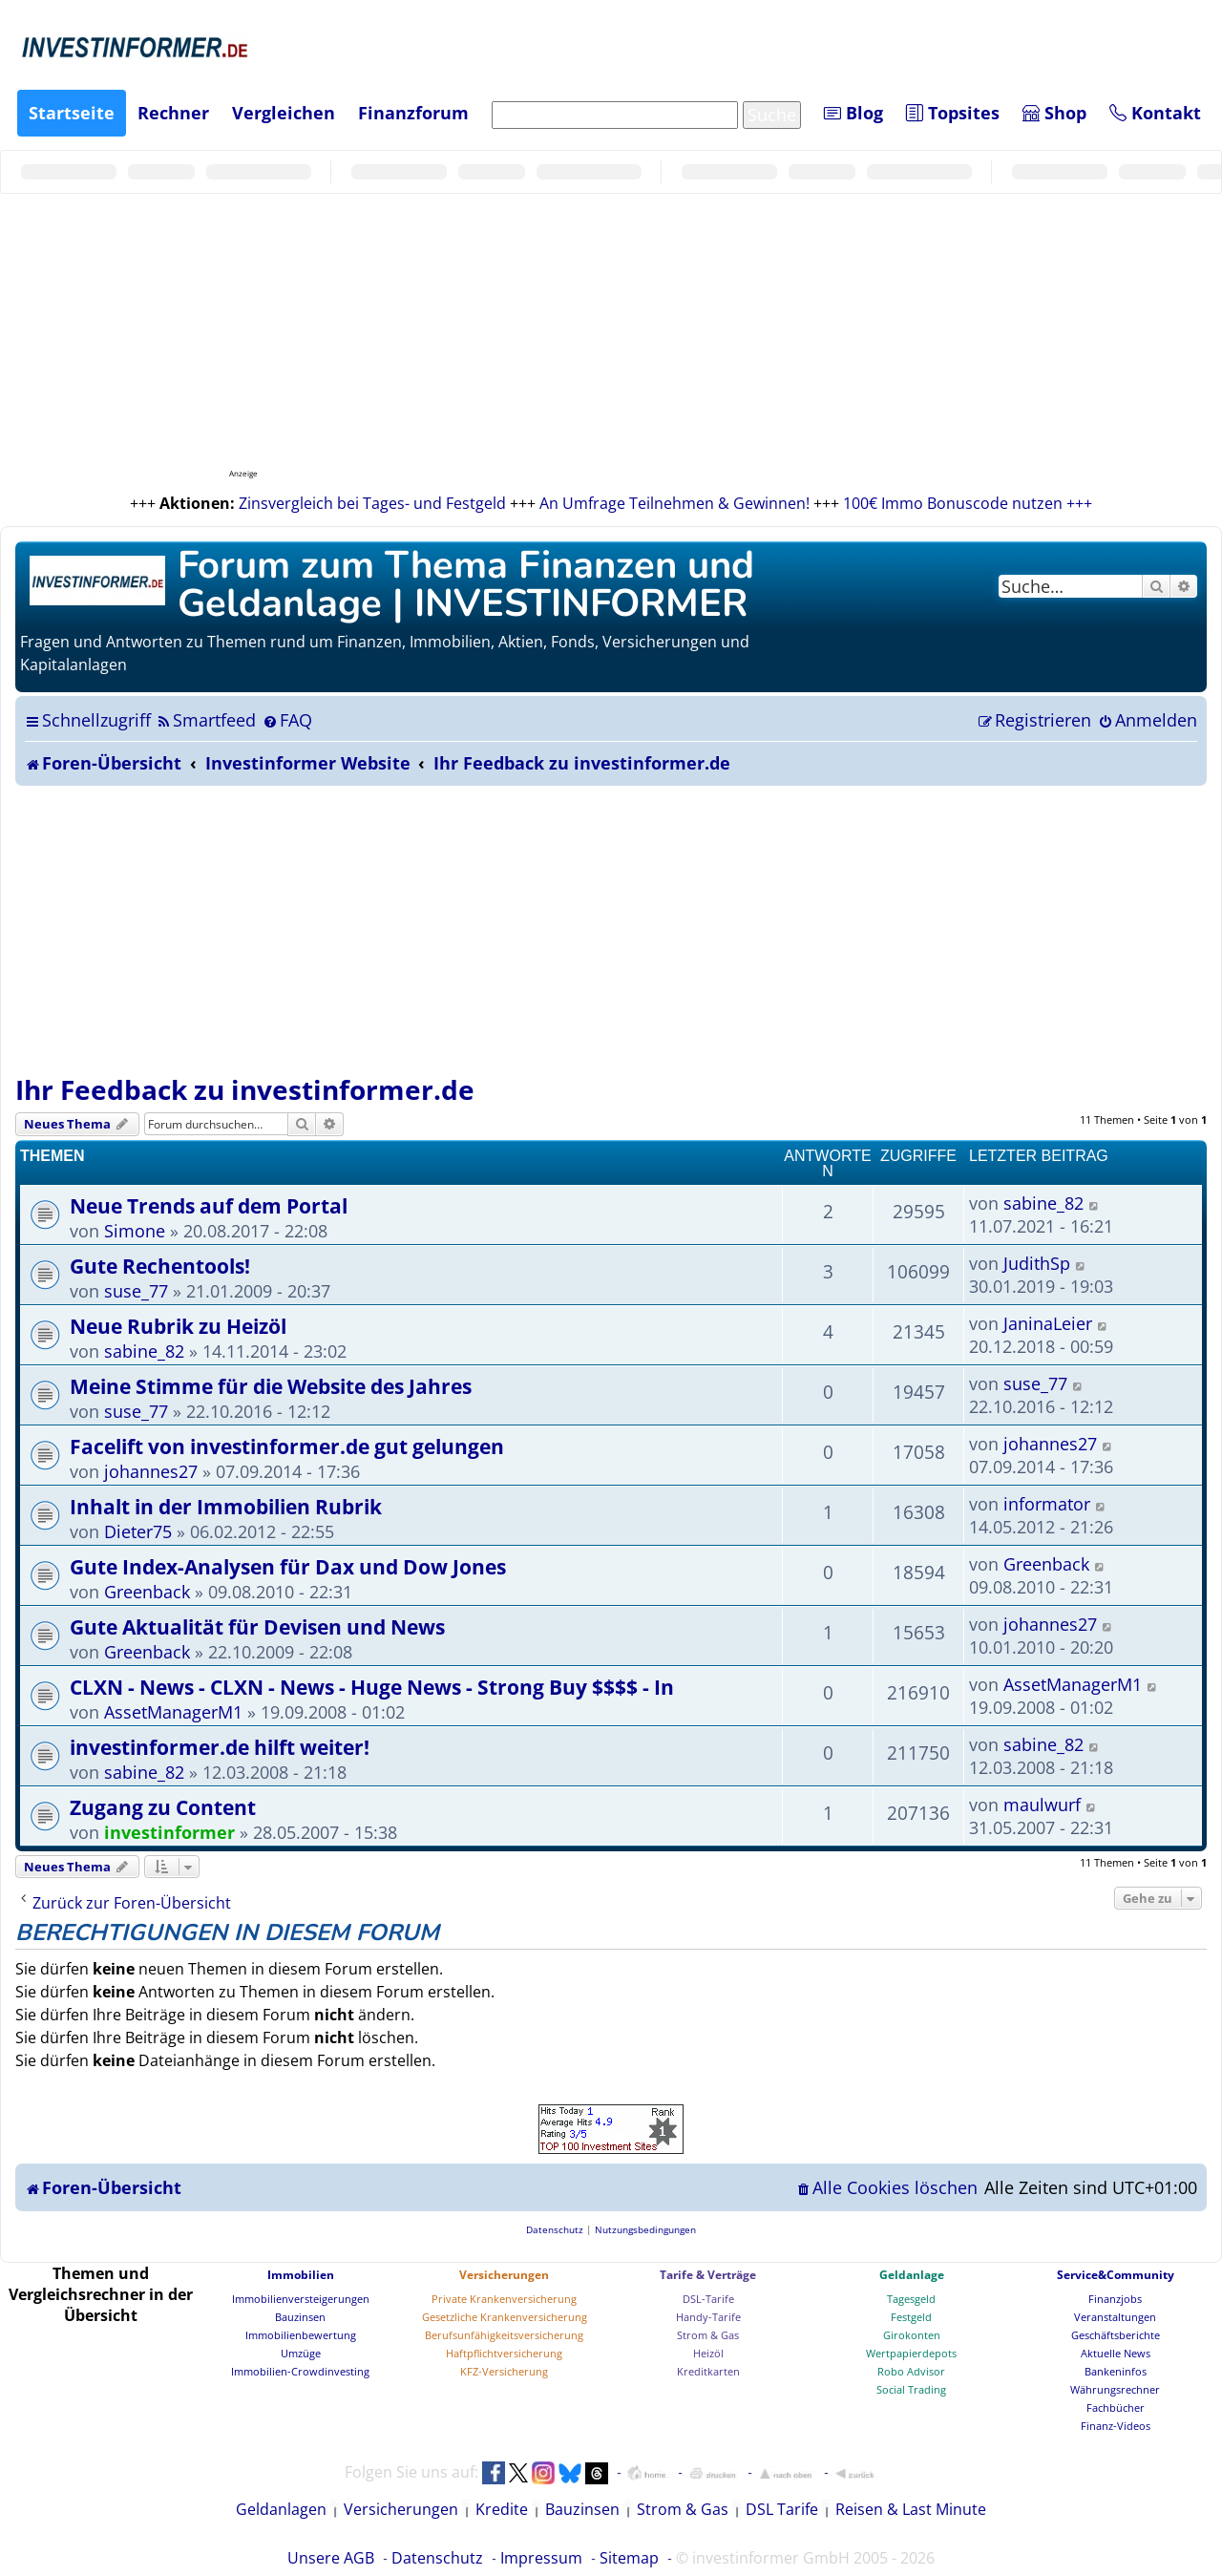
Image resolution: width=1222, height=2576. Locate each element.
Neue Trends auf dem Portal (209, 1205)
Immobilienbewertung (300, 2335)
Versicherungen (504, 2275)
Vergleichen (283, 112)
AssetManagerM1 (173, 1711)
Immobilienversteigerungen (300, 2298)
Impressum (541, 2557)
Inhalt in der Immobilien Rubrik (226, 1506)
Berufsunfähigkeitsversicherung (504, 2335)
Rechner (173, 112)
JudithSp (1036, 1263)
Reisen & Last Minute (910, 2509)
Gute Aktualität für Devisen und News (257, 1626)
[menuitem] (206, 719)
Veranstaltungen (1115, 2317)
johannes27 (151, 1471)
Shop (1054, 112)
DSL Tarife (782, 2509)
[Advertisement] (611, 929)
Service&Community (1115, 2275)
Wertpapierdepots (911, 2353)
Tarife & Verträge (708, 2275)
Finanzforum (413, 112)
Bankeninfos (1116, 2371)
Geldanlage (911, 2275)
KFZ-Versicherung (504, 2371)
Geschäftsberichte (1115, 2335)
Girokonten (911, 2335)
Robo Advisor (911, 2371)
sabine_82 (1043, 1203)
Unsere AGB (330, 2557)
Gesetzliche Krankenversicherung (504, 2317)
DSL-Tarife (708, 2298)
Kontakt (1155, 112)
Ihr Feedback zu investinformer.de (244, 1089)
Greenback (147, 1591)
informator (1046, 1503)
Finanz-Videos (1115, 2425)
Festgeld (911, 2317)
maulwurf (1042, 1804)
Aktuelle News (1115, 2353)
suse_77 (136, 1290)
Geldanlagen (281, 2509)
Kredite (501, 2509)
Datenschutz (437, 2557)
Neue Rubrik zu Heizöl (178, 1326)
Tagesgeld (911, 2298)
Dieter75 (138, 1531)
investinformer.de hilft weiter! (219, 1747)
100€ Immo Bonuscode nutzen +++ (967, 503)
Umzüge (301, 2353)
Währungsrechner (1115, 2389)
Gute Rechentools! (160, 1265)
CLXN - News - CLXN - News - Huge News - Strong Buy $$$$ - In (372, 1686)
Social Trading (911, 2389)
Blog (853, 112)
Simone (134, 1230)
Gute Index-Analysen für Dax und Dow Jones (288, 1566)
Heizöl (708, 2353)
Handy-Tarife (708, 2317)
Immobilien (300, 2275)
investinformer (169, 1832)
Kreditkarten (708, 2371)
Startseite (72, 112)
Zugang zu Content (163, 1807)
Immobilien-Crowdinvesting (300, 2371)
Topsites (953, 112)
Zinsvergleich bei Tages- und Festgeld (372, 503)
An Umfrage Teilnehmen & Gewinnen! (674, 503)
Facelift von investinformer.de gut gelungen (287, 1446)
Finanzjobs (1115, 2298)
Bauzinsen (300, 2317)
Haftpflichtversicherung (504, 2353)
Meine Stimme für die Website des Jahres (271, 1386)
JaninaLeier (1047, 1323)
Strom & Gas (708, 2335)
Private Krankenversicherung (504, 2298)
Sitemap (629, 2557)
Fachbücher (1115, 2407)
